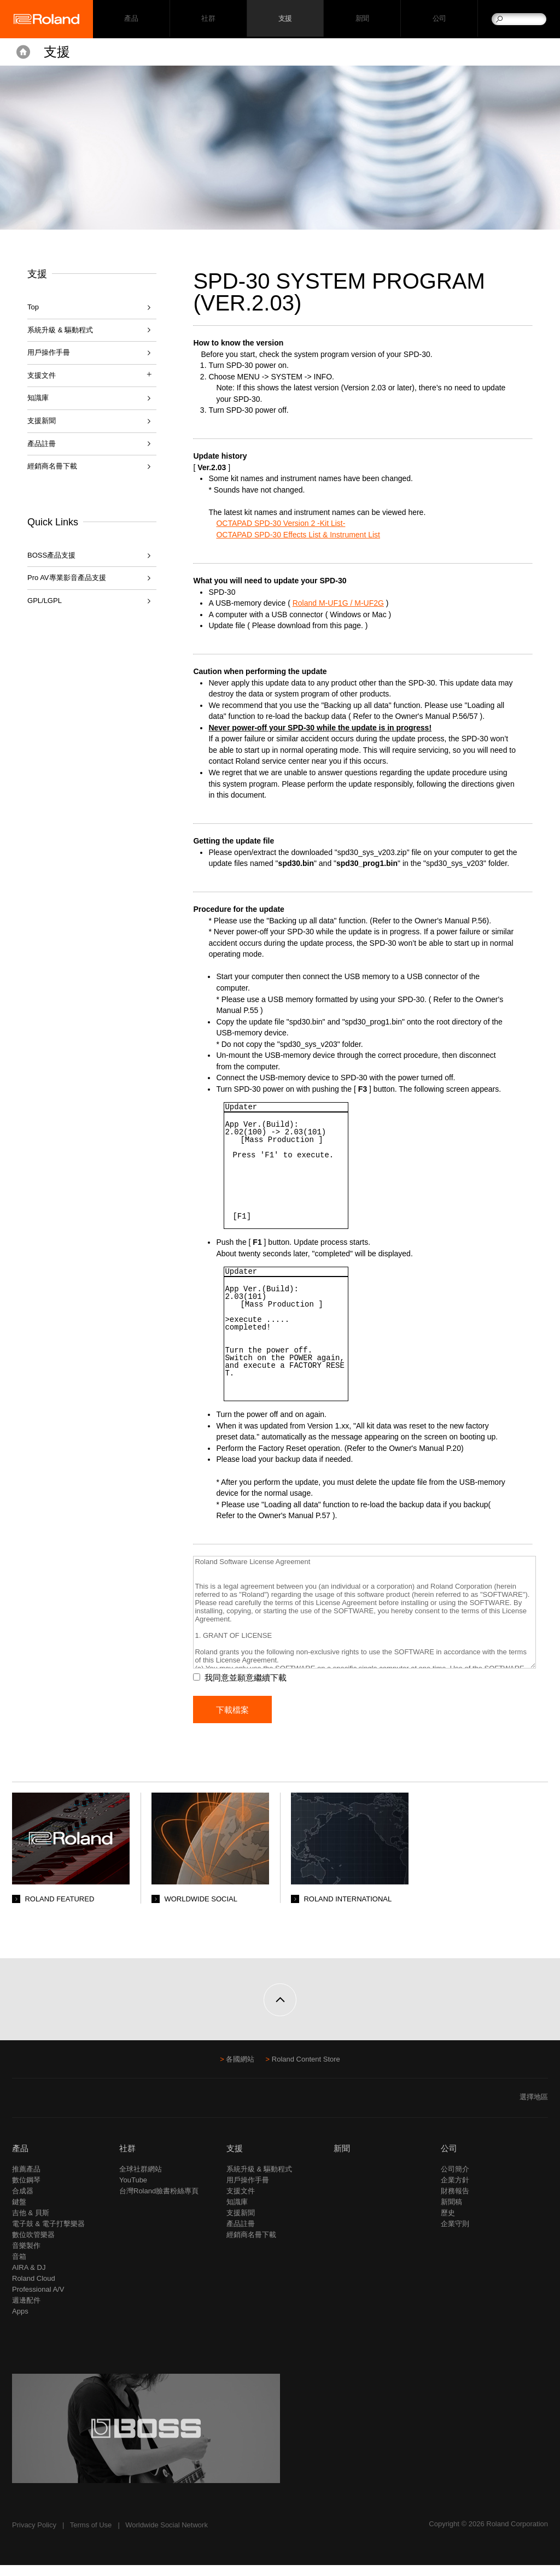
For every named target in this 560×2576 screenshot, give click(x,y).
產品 (20, 2159)
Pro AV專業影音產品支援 (66, 577)
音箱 (19, 2267)
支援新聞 (41, 421)
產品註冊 (41, 444)
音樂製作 (26, 2256)
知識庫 (38, 398)
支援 (285, 19)
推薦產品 (26, 2180)
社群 (208, 19)
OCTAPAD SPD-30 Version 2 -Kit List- (287, 523)
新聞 (362, 19)
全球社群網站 (140, 2180)
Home (23, 52)
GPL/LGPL (44, 600)
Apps (20, 2322)
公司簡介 (455, 2180)
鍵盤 (19, 2213)
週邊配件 (26, 2311)
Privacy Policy (34, 2536)
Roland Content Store (306, 2070)
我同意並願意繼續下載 (252, 1689)
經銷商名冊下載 (52, 466)
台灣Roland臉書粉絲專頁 (159, 2202)
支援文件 (240, 2202)
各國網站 (240, 2070)
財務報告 (455, 2202)
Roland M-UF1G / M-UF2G (344, 603)
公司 (439, 19)
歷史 (448, 2224)
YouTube (133, 2191)
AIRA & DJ (28, 2278)
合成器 (22, 2202)
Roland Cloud (33, 2289)
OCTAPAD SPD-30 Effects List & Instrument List (305, 534)
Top (33, 307)
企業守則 (455, 2234)
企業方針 (455, 2191)
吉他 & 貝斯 (30, 2224)
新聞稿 (451, 2213)
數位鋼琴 (26, 2191)
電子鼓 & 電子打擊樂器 (48, 2234)
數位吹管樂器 (33, 2245)
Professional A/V (38, 2300)
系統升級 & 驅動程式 (60, 330)
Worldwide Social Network (166, 2536)
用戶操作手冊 (48, 352)
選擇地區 (534, 2108)
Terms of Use (91, 2536)
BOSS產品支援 (51, 555)
